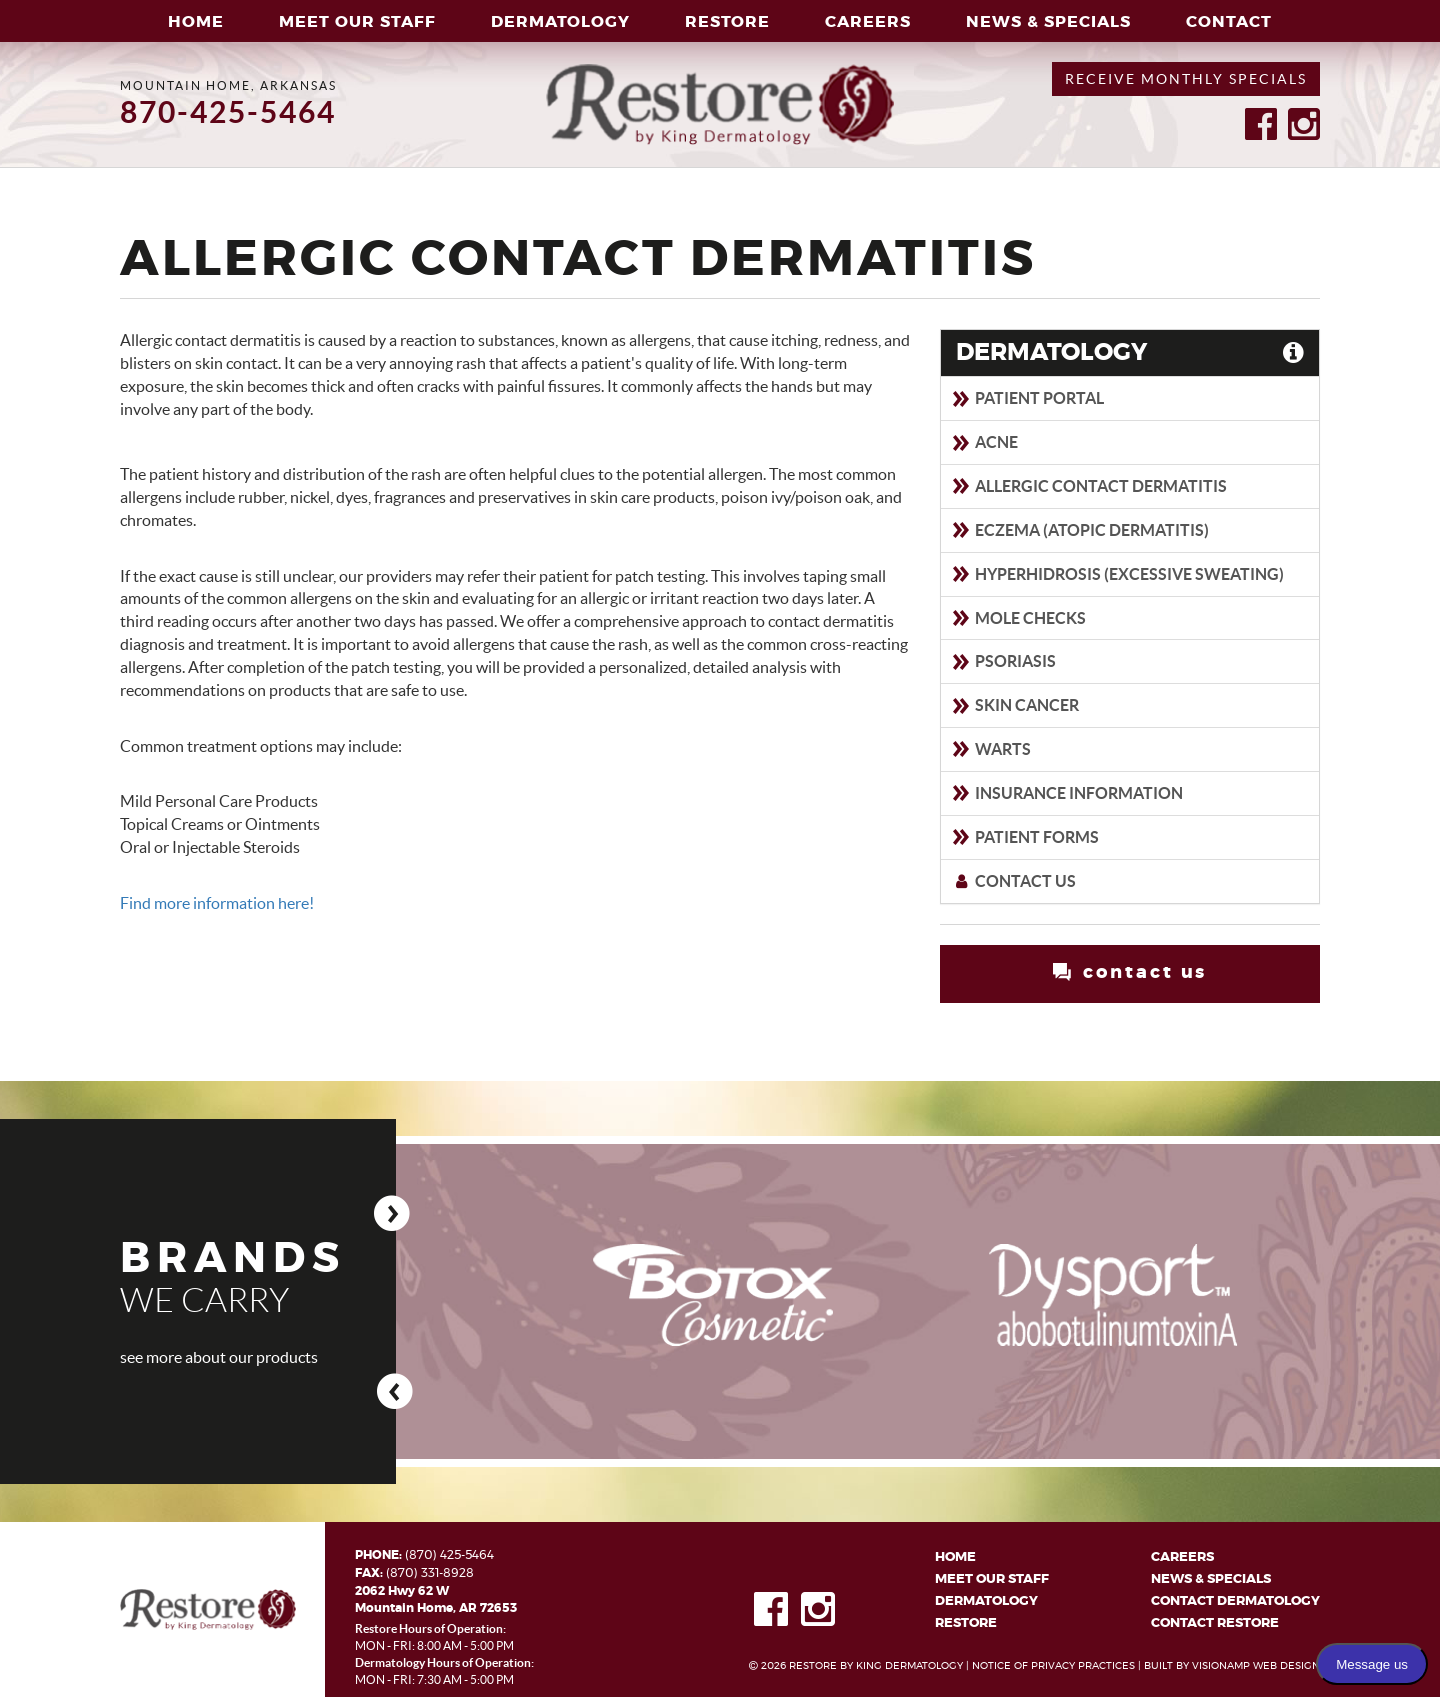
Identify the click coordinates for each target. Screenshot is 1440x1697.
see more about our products (219, 1358)
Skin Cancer (1015, 705)
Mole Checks (1018, 618)
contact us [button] (1130, 972)
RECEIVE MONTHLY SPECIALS (1186, 79)
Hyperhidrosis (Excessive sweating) (1117, 574)
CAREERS (868, 22)
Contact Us (1013, 881)
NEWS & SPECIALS (1048, 22)
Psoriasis (1003, 661)
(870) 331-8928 (430, 1572)
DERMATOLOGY (560, 22)
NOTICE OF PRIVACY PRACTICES (1053, 1666)
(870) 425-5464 (449, 1555)
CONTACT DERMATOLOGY (1235, 1601)
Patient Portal (1027, 398)
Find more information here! (217, 903)
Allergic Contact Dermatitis (1089, 486)
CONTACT (1229, 22)
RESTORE (727, 22)
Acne (984, 442)
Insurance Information (1067, 793)
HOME (196, 22)
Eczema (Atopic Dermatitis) (1080, 530)
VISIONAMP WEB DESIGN (1256, 1666)
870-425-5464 (228, 112)
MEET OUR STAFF (357, 22)
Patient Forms (1025, 837)
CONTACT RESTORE (1215, 1624)
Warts (991, 749)
